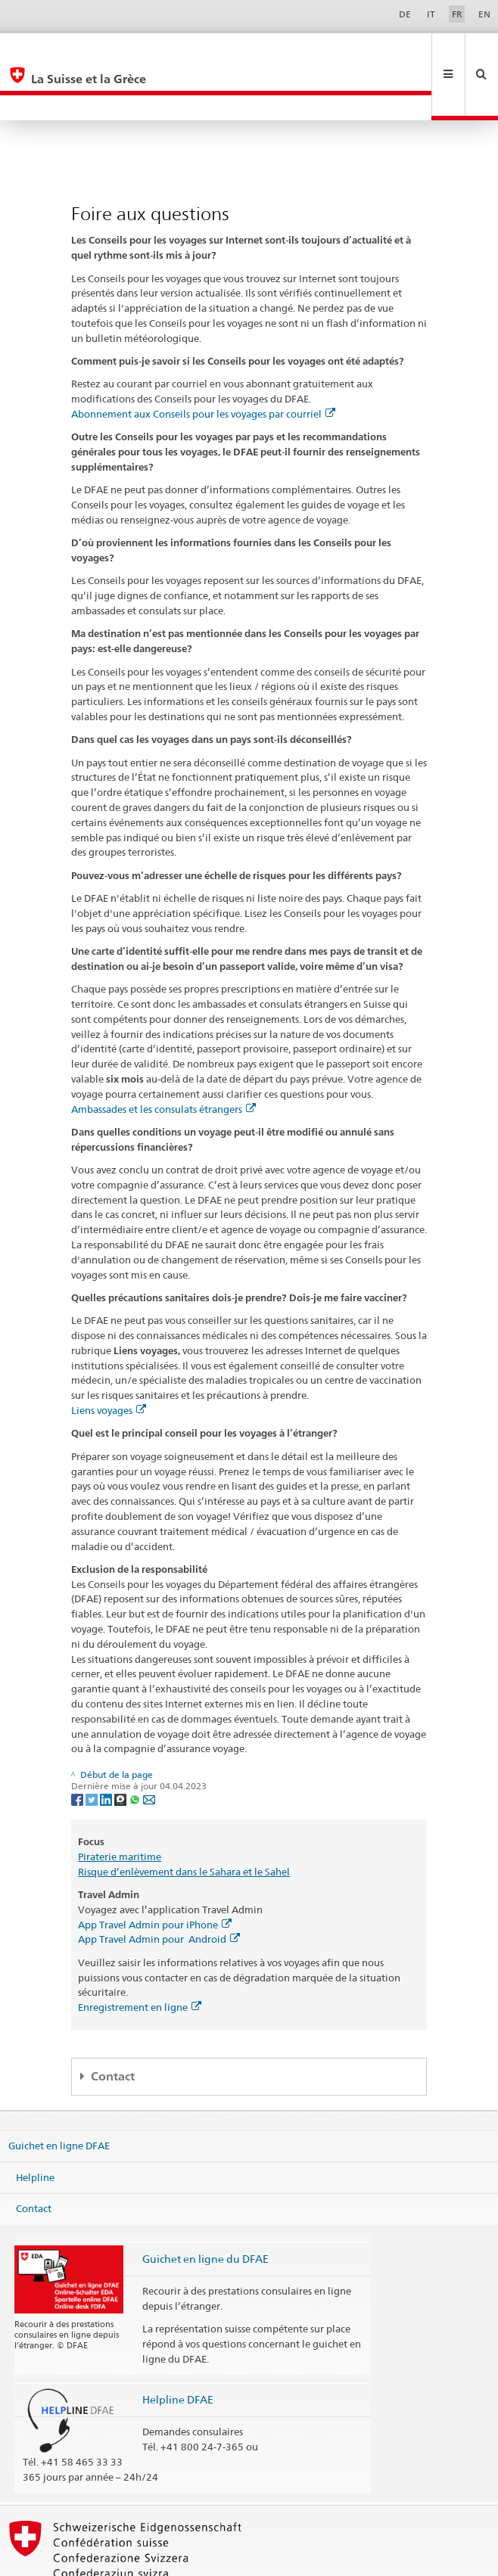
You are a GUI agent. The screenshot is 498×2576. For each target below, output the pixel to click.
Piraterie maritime (119, 1806)
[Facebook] (78, 1748)
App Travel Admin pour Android (159, 1888)
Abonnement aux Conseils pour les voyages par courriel (203, 363)
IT (431, 14)
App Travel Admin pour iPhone (155, 1874)
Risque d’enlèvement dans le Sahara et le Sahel (184, 1821)
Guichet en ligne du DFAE (205, 2208)
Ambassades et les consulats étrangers (163, 1058)
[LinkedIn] (107, 1748)
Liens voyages (108, 1359)
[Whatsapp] (136, 1748)
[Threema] (121, 1748)
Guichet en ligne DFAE (59, 2095)
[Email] (149, 1748)
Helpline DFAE (177, 2348)
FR (457, 14)
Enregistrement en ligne (139, 1956)
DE (405, 14)
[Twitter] (93, 1748)
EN (484, 14)
